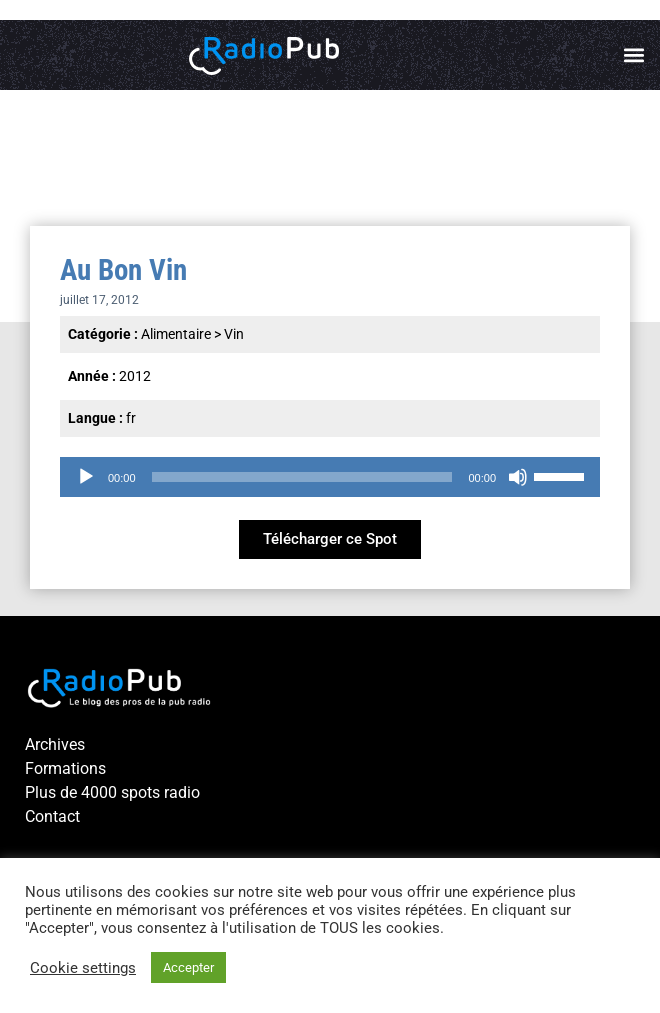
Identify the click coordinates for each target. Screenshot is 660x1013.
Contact (52, 816)
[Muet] (518, 477)
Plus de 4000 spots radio (112, 792)
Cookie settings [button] (83, 968)
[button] (633, 55)
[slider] (302, 477)
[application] (330, 477)
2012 (135, 376)
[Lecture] (86, 477)
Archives (55, 744)
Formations (65, 768)
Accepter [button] (188, 967)
